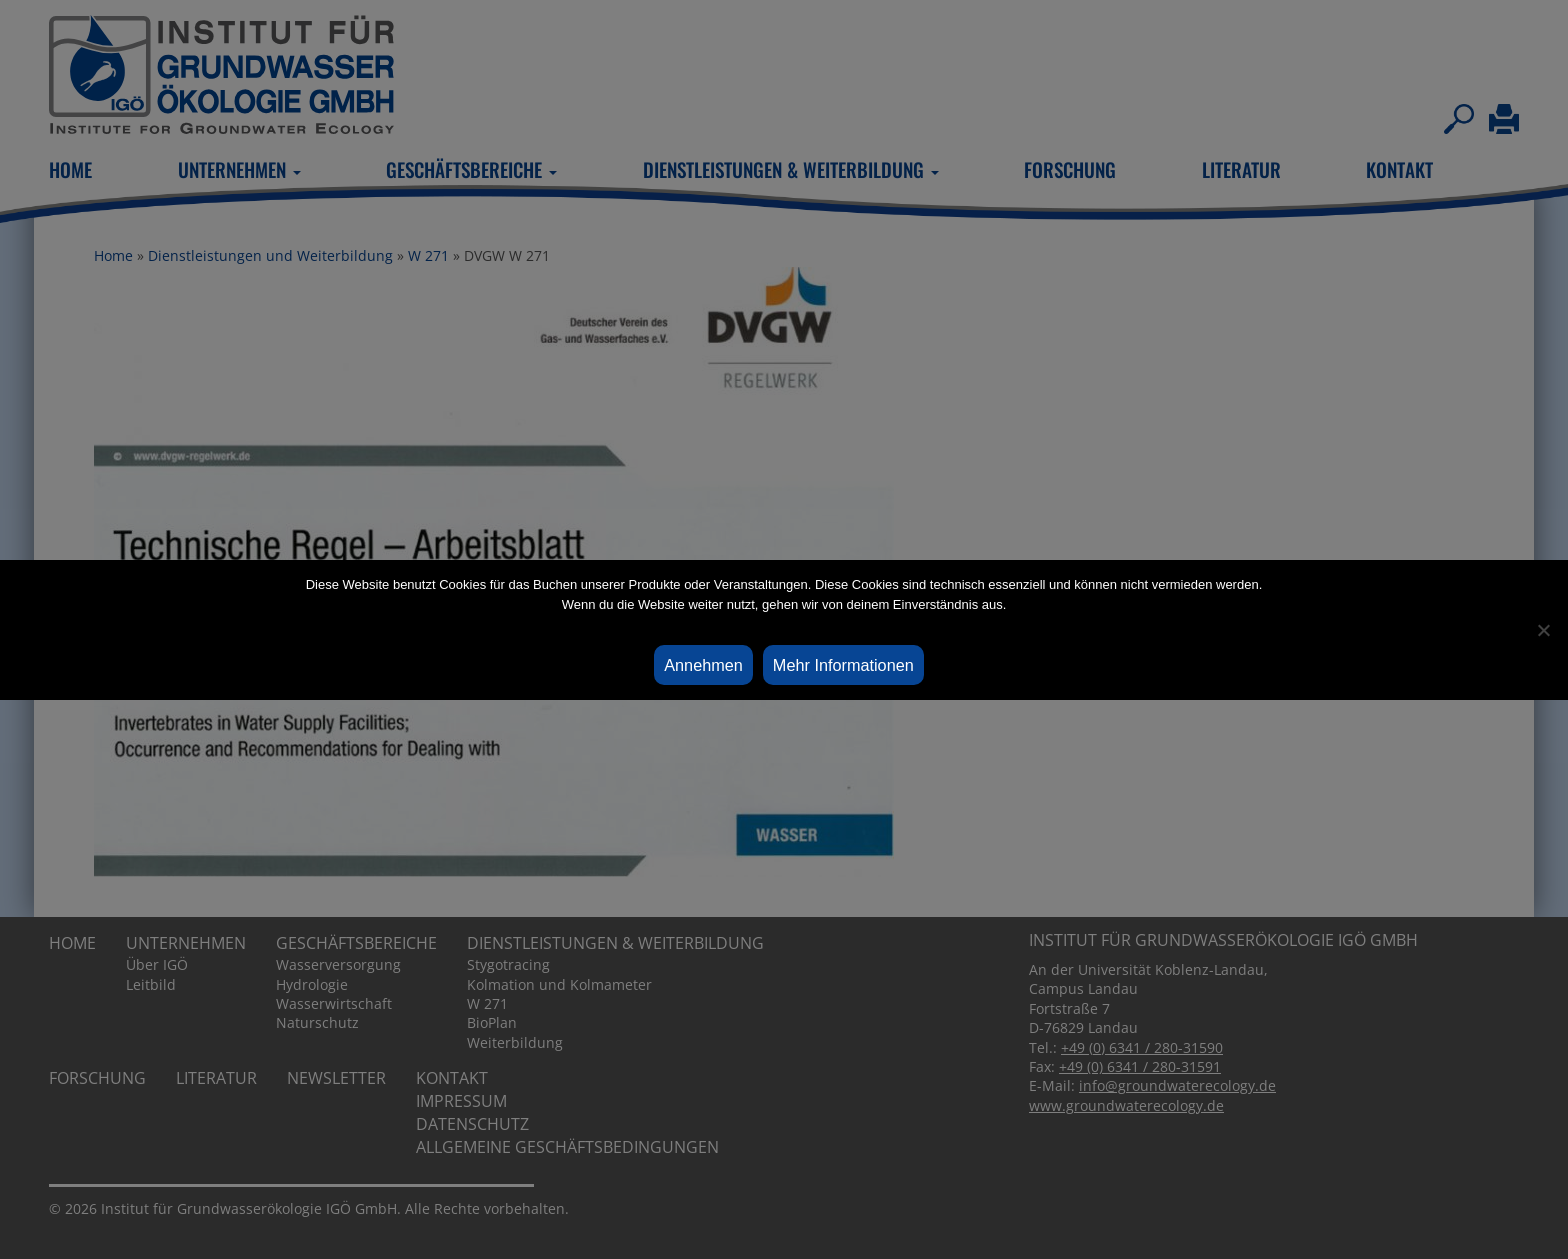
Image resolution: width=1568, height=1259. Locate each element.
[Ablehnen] (1543, 630)
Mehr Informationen (843, 665)
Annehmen (703, 665)
